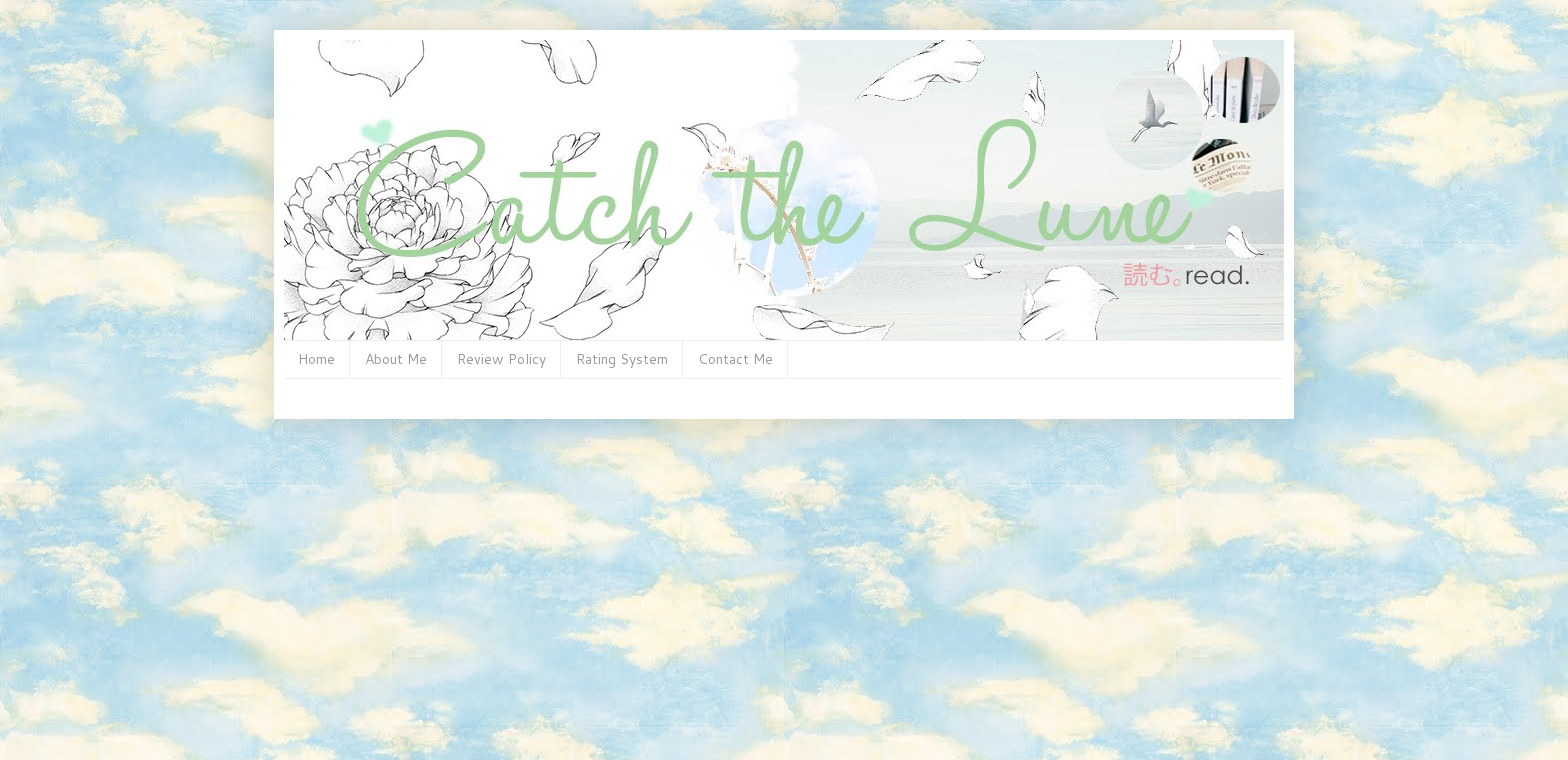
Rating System (622, 359)
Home (316, 359)
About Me (396, 359)
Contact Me (735, 359)
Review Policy (501, 359)
